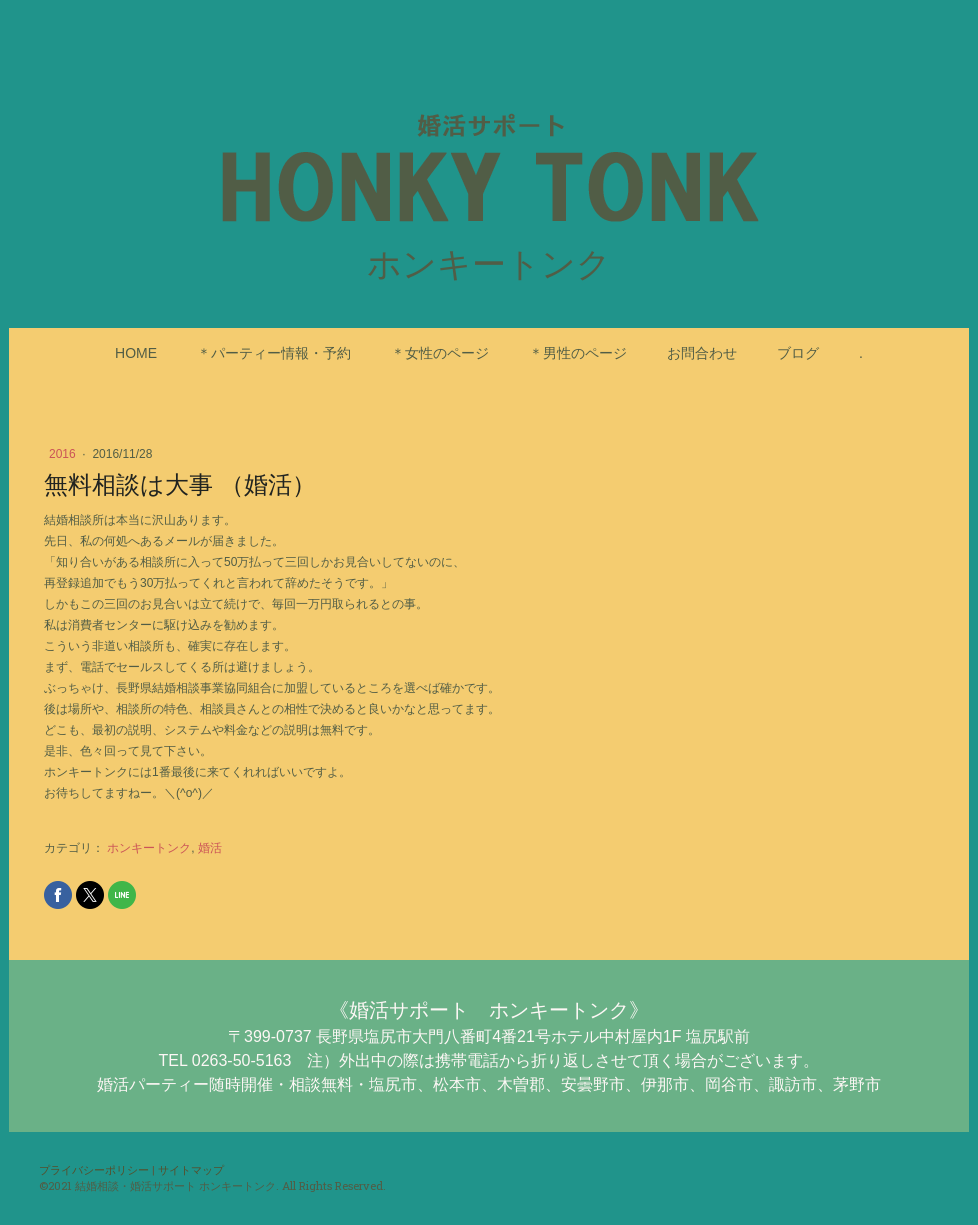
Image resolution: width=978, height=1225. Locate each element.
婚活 (210, 848)
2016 (64, 454)
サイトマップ (191, 1169)
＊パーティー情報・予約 (274, 353)
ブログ (798, 353)
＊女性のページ (440, 353)
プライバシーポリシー (94, 1169)
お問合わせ (702, 353)
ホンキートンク (149, 848)
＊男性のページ (578, 353)
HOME (136, 353)
